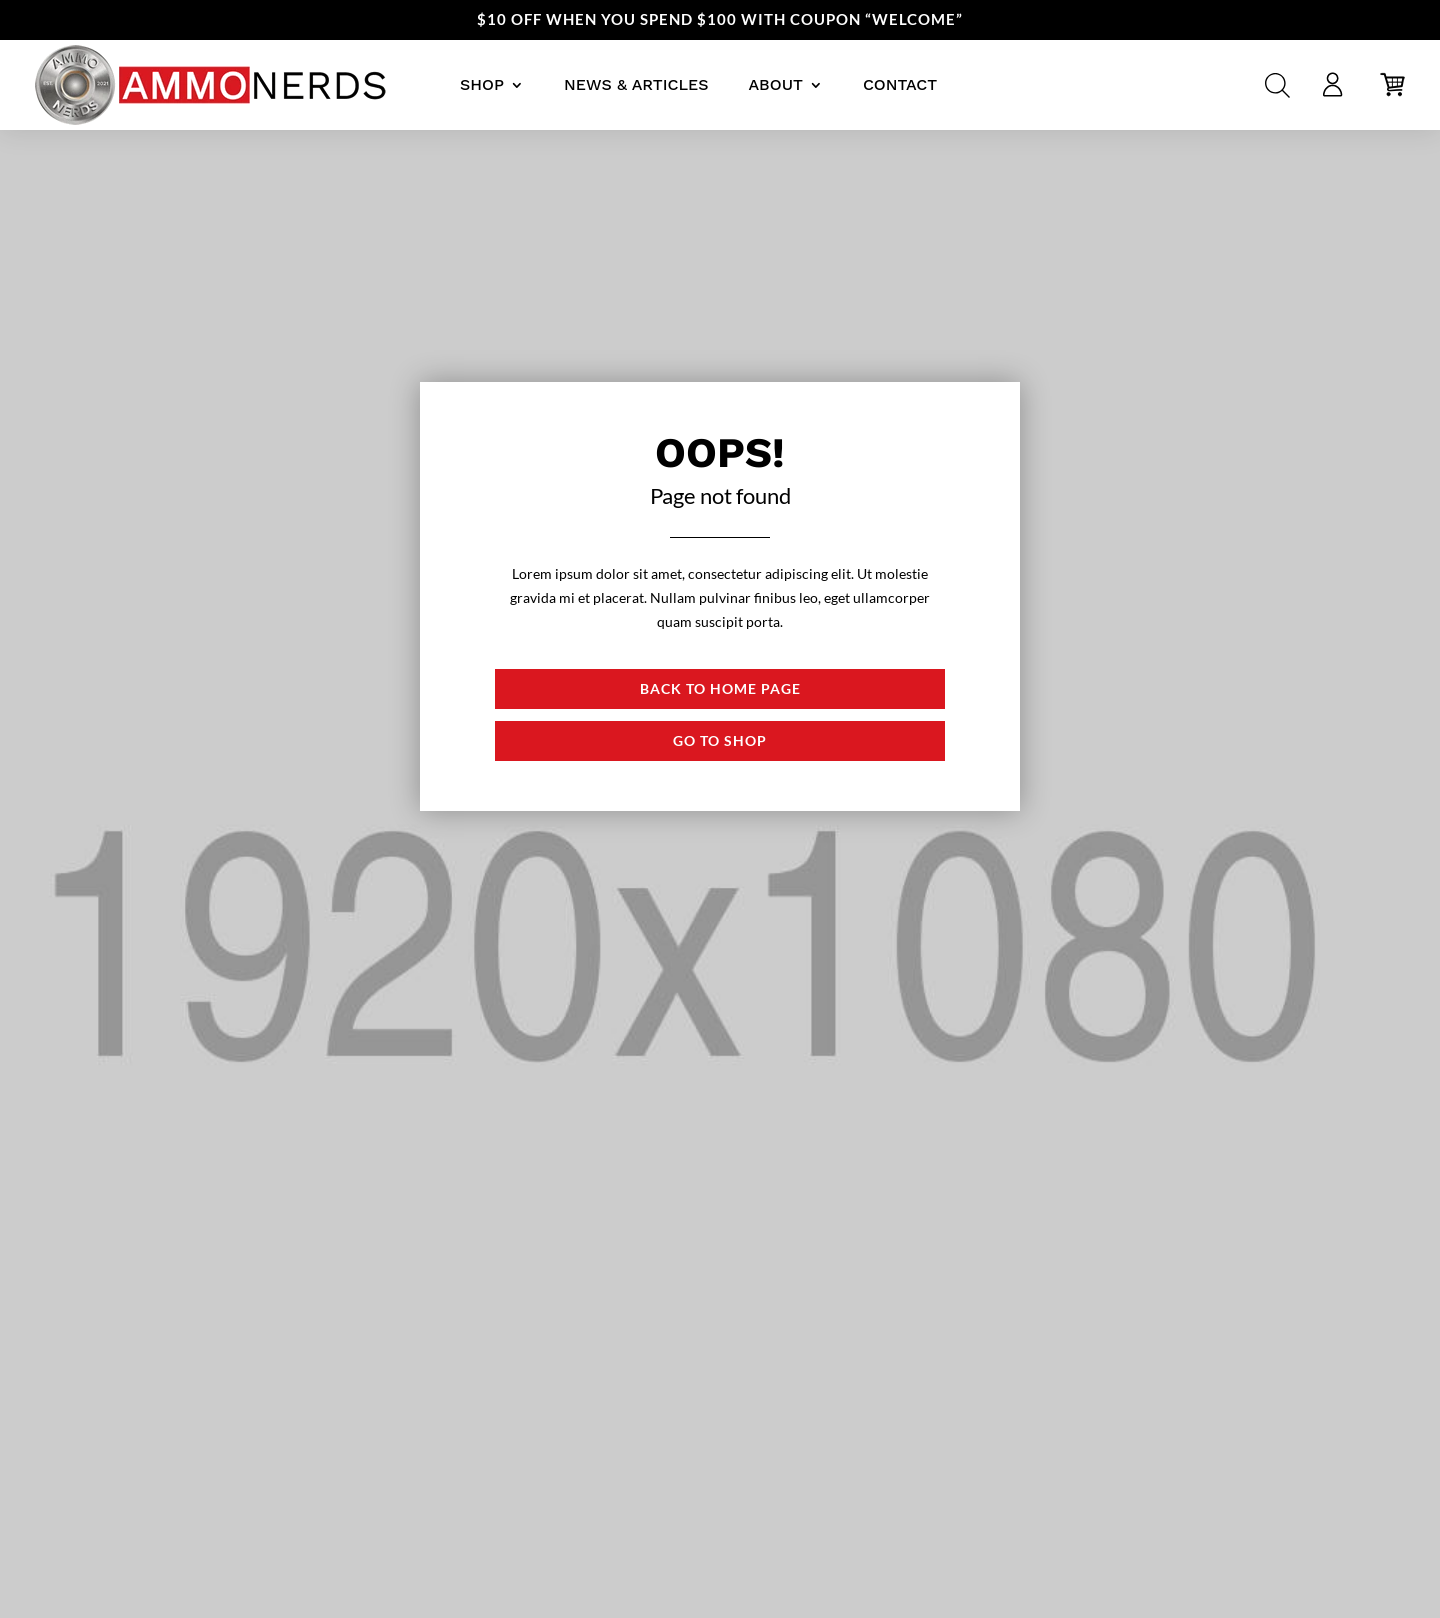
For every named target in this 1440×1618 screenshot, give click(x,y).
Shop (482, 84)
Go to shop (720, 740)
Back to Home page (720, 688)
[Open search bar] (1277, 85)
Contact (900, 84)
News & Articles (636, 84)
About (775, 84)
